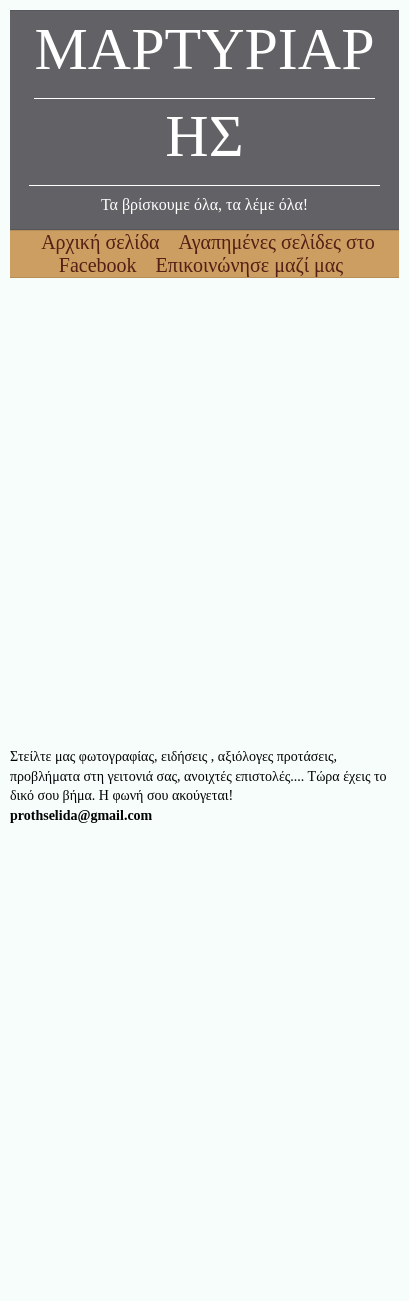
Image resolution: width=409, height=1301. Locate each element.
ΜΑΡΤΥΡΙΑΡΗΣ (204, 98)
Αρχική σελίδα (102, 242)
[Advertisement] (204, 512)
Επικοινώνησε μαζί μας (250, 265)
